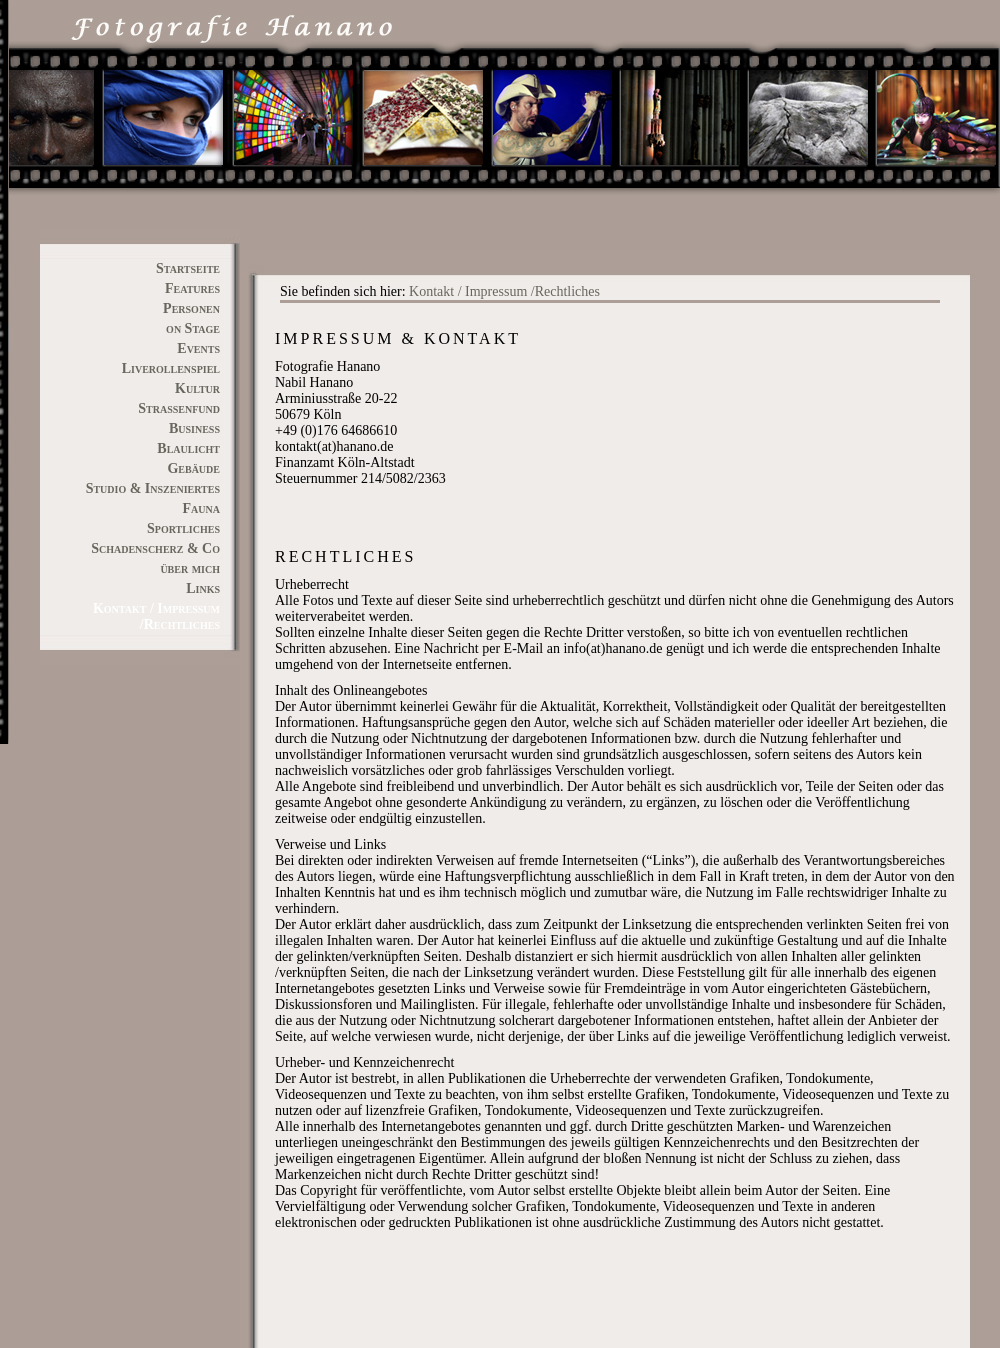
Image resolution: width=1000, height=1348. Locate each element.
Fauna (201, 508)
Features (192, 288)
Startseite (188, 268)
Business (194, 428)
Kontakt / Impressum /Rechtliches (504, 291)
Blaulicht (188, 448)
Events (198, 348)
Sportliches (183, 528)
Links (203, 588)
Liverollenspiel (171, 368)
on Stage (193, 328)
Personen (191, 308)
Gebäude (193, 468)
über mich (190, 568)
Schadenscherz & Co (155, 548)
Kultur (197, 388)
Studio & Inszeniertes (153, 488)
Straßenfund (179, 408)
